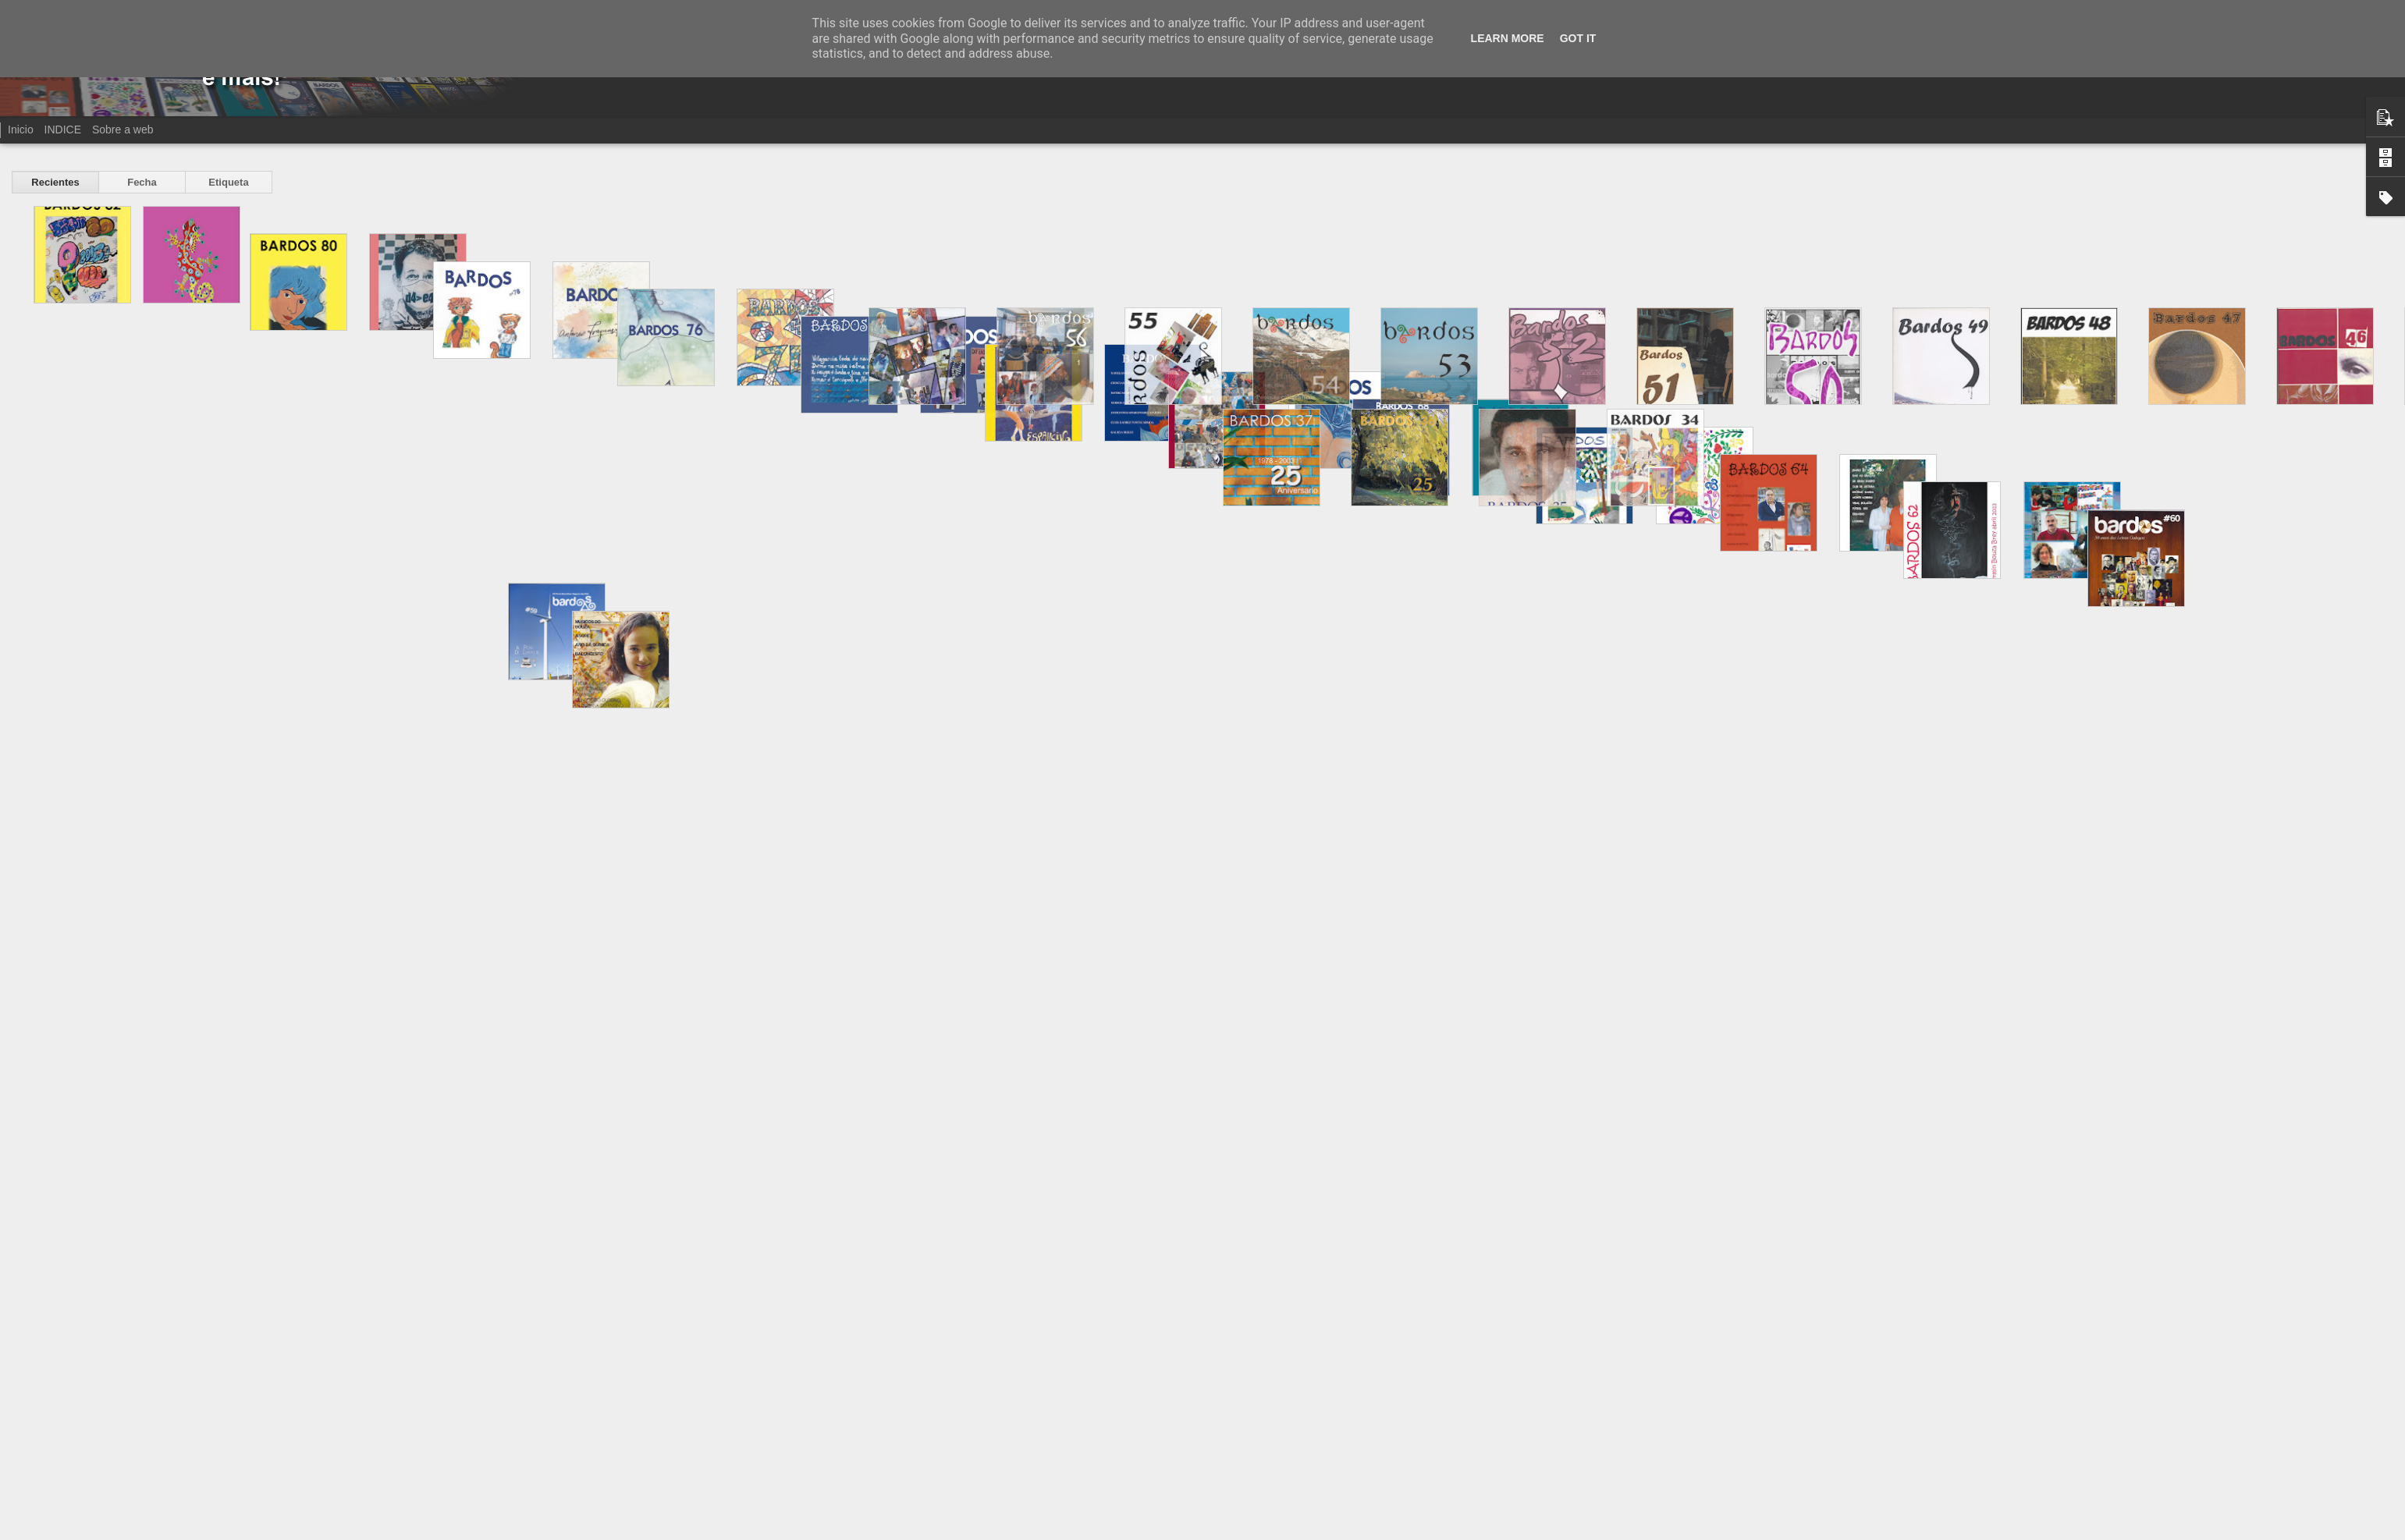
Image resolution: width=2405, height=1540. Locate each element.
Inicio (21, 129)
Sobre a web (123, 129)
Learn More (1507, 38)
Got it (1578, 38)
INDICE (62, 129)
